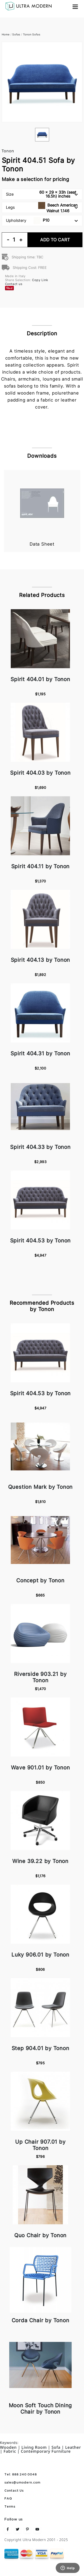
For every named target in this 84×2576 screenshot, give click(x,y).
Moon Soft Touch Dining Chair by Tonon (40, 2408)
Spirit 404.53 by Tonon (40, 1240)
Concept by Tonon (40, 1580)
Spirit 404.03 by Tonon (40, 773)
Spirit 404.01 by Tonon (40, 679)
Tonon (8, 150)
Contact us (13, 284)
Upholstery (42, 220)
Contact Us (14, 2490)
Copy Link (40, 280)
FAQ (8, 2498)
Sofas (16, 34)
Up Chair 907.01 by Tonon (40, 2145)
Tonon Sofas (31, 34)
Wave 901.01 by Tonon (40, 1767)
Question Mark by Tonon (40, 1487)
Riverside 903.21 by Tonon (40, 1677)
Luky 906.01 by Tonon (40, 1955)
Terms (9, 2506)
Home (6, 34)
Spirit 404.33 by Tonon (40, 1147)
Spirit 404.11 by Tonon (40, 866)
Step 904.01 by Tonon (40, 2048)
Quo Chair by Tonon (40, 2235)
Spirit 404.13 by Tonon (40, 960)
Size (44, 194)
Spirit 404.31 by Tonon (40, 1053)
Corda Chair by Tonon (40, 2320)
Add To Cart (55, 239)
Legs (44, 207)
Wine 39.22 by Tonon (40, 1861)
